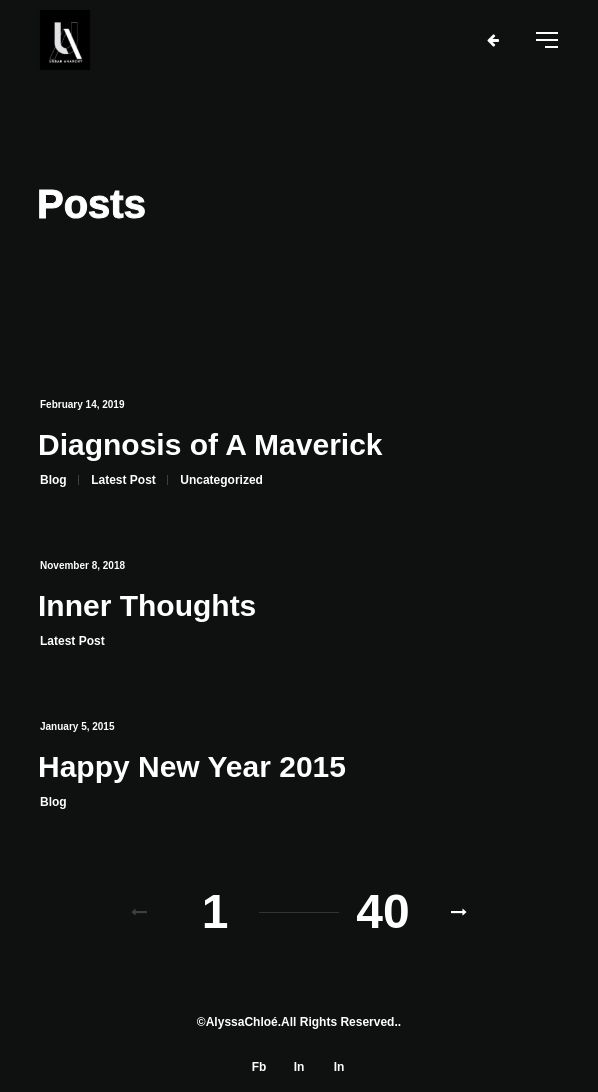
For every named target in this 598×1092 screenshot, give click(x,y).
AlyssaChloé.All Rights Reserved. (302, 1022)
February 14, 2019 (82, 404)
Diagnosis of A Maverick (210, 444)
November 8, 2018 (82, 565)
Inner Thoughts (147, 605)
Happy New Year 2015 (192, 766)
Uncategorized (221, 480)
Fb (259, 1067)
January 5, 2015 (77, 726)
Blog (53, 480)
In (299, 1067)
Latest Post (123, 480)
